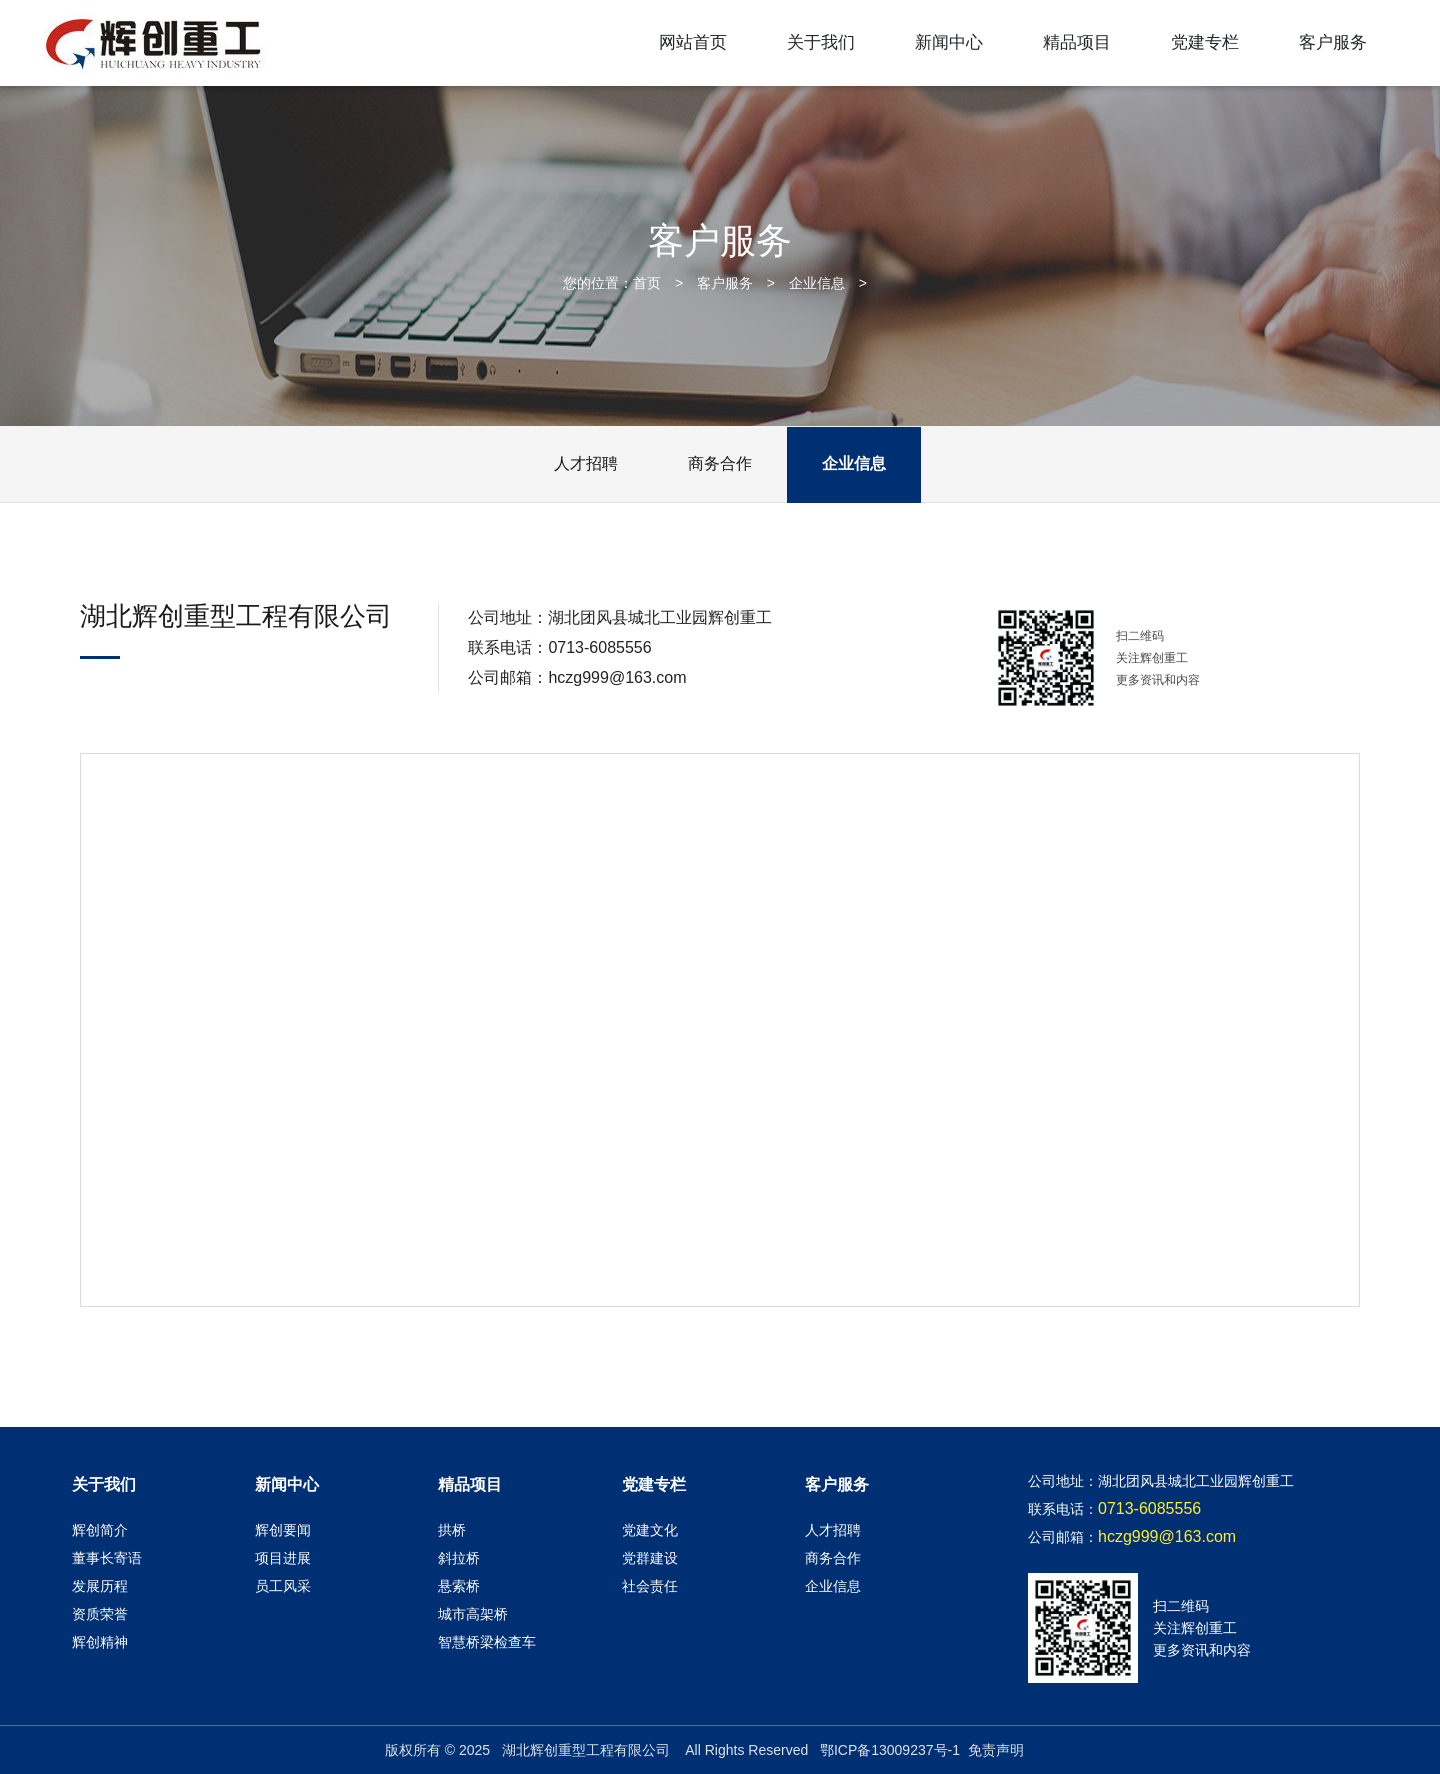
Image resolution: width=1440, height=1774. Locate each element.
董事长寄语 (107, 1558)
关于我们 (821, 42)
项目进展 (283, 1558)
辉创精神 (100, 1642)
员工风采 (283, 1586)
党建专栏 (1205, 42)
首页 (647, 283)
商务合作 (720, 463)
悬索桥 (459, 1586)
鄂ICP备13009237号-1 (890, 1750)
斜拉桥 (459, 1558)
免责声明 (996, 1750)
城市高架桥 (473, 1614)
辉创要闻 (283, 1530)
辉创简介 (100, 1530)
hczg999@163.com (617, 677)
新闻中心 (949, 42)
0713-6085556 (599, 647)
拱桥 (452, 1530)
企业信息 (817, 283)
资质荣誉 (100, 1614)
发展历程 (100, 1586)
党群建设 (650, 1558)
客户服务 (1333, 42)
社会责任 (650, 1586)
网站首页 (693, 42)
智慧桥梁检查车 (487, 1642)
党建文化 (650, 1530)
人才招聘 (586, 463)
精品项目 (1077, 42)
